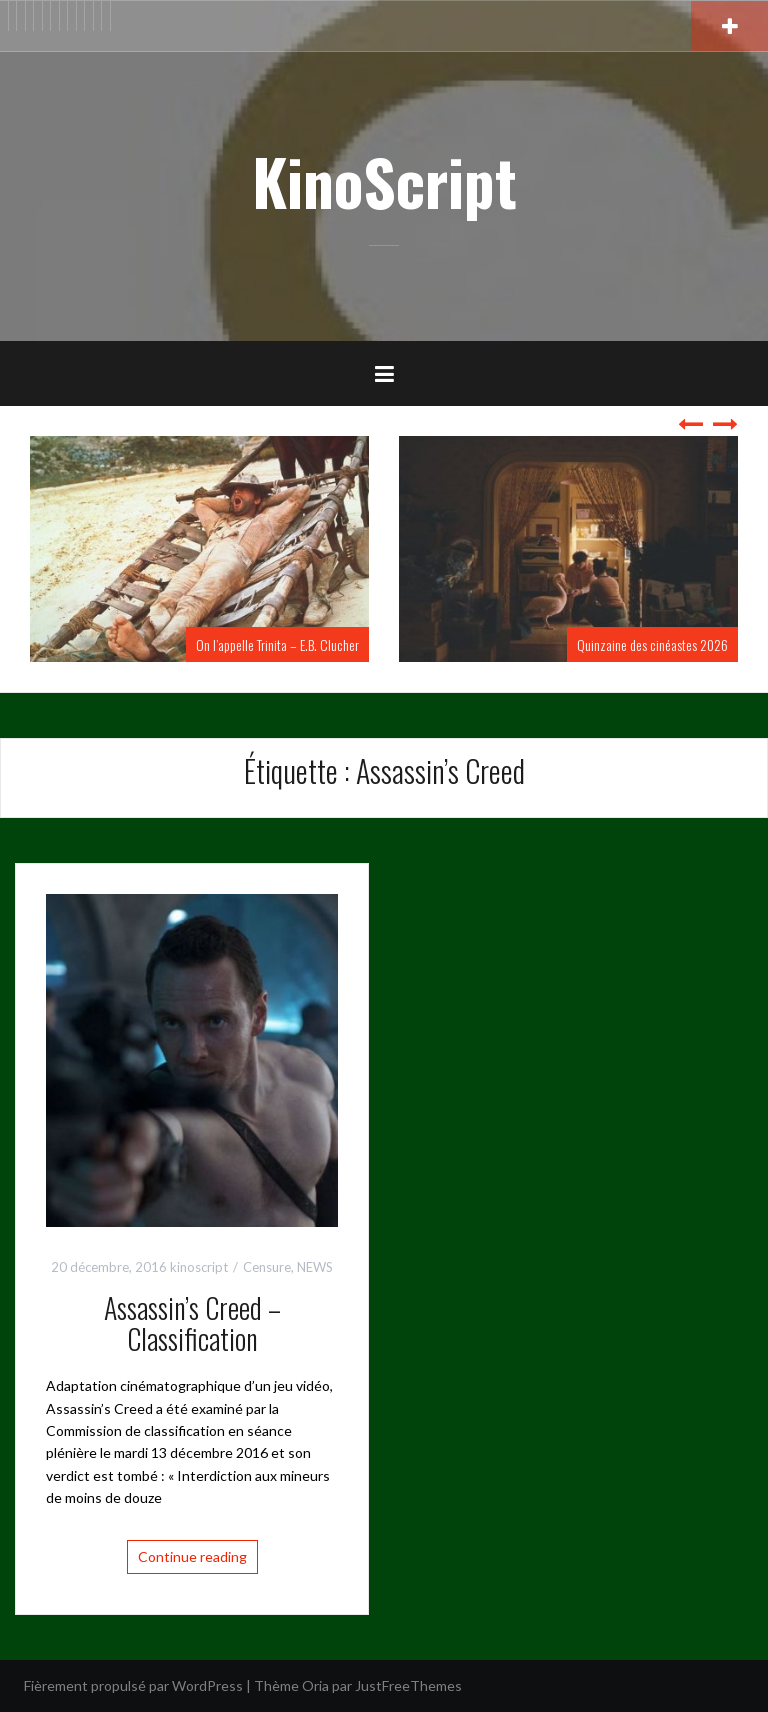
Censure (267, 1267)
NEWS (315, 1267)
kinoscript (199, 1267)
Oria (315, 1685)
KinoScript (384, 181)
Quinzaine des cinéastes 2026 (652, 644)
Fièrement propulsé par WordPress (133, 1685)
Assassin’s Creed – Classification (192, 1323)
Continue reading (192, 1556)
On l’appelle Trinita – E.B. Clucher (277, 644)
